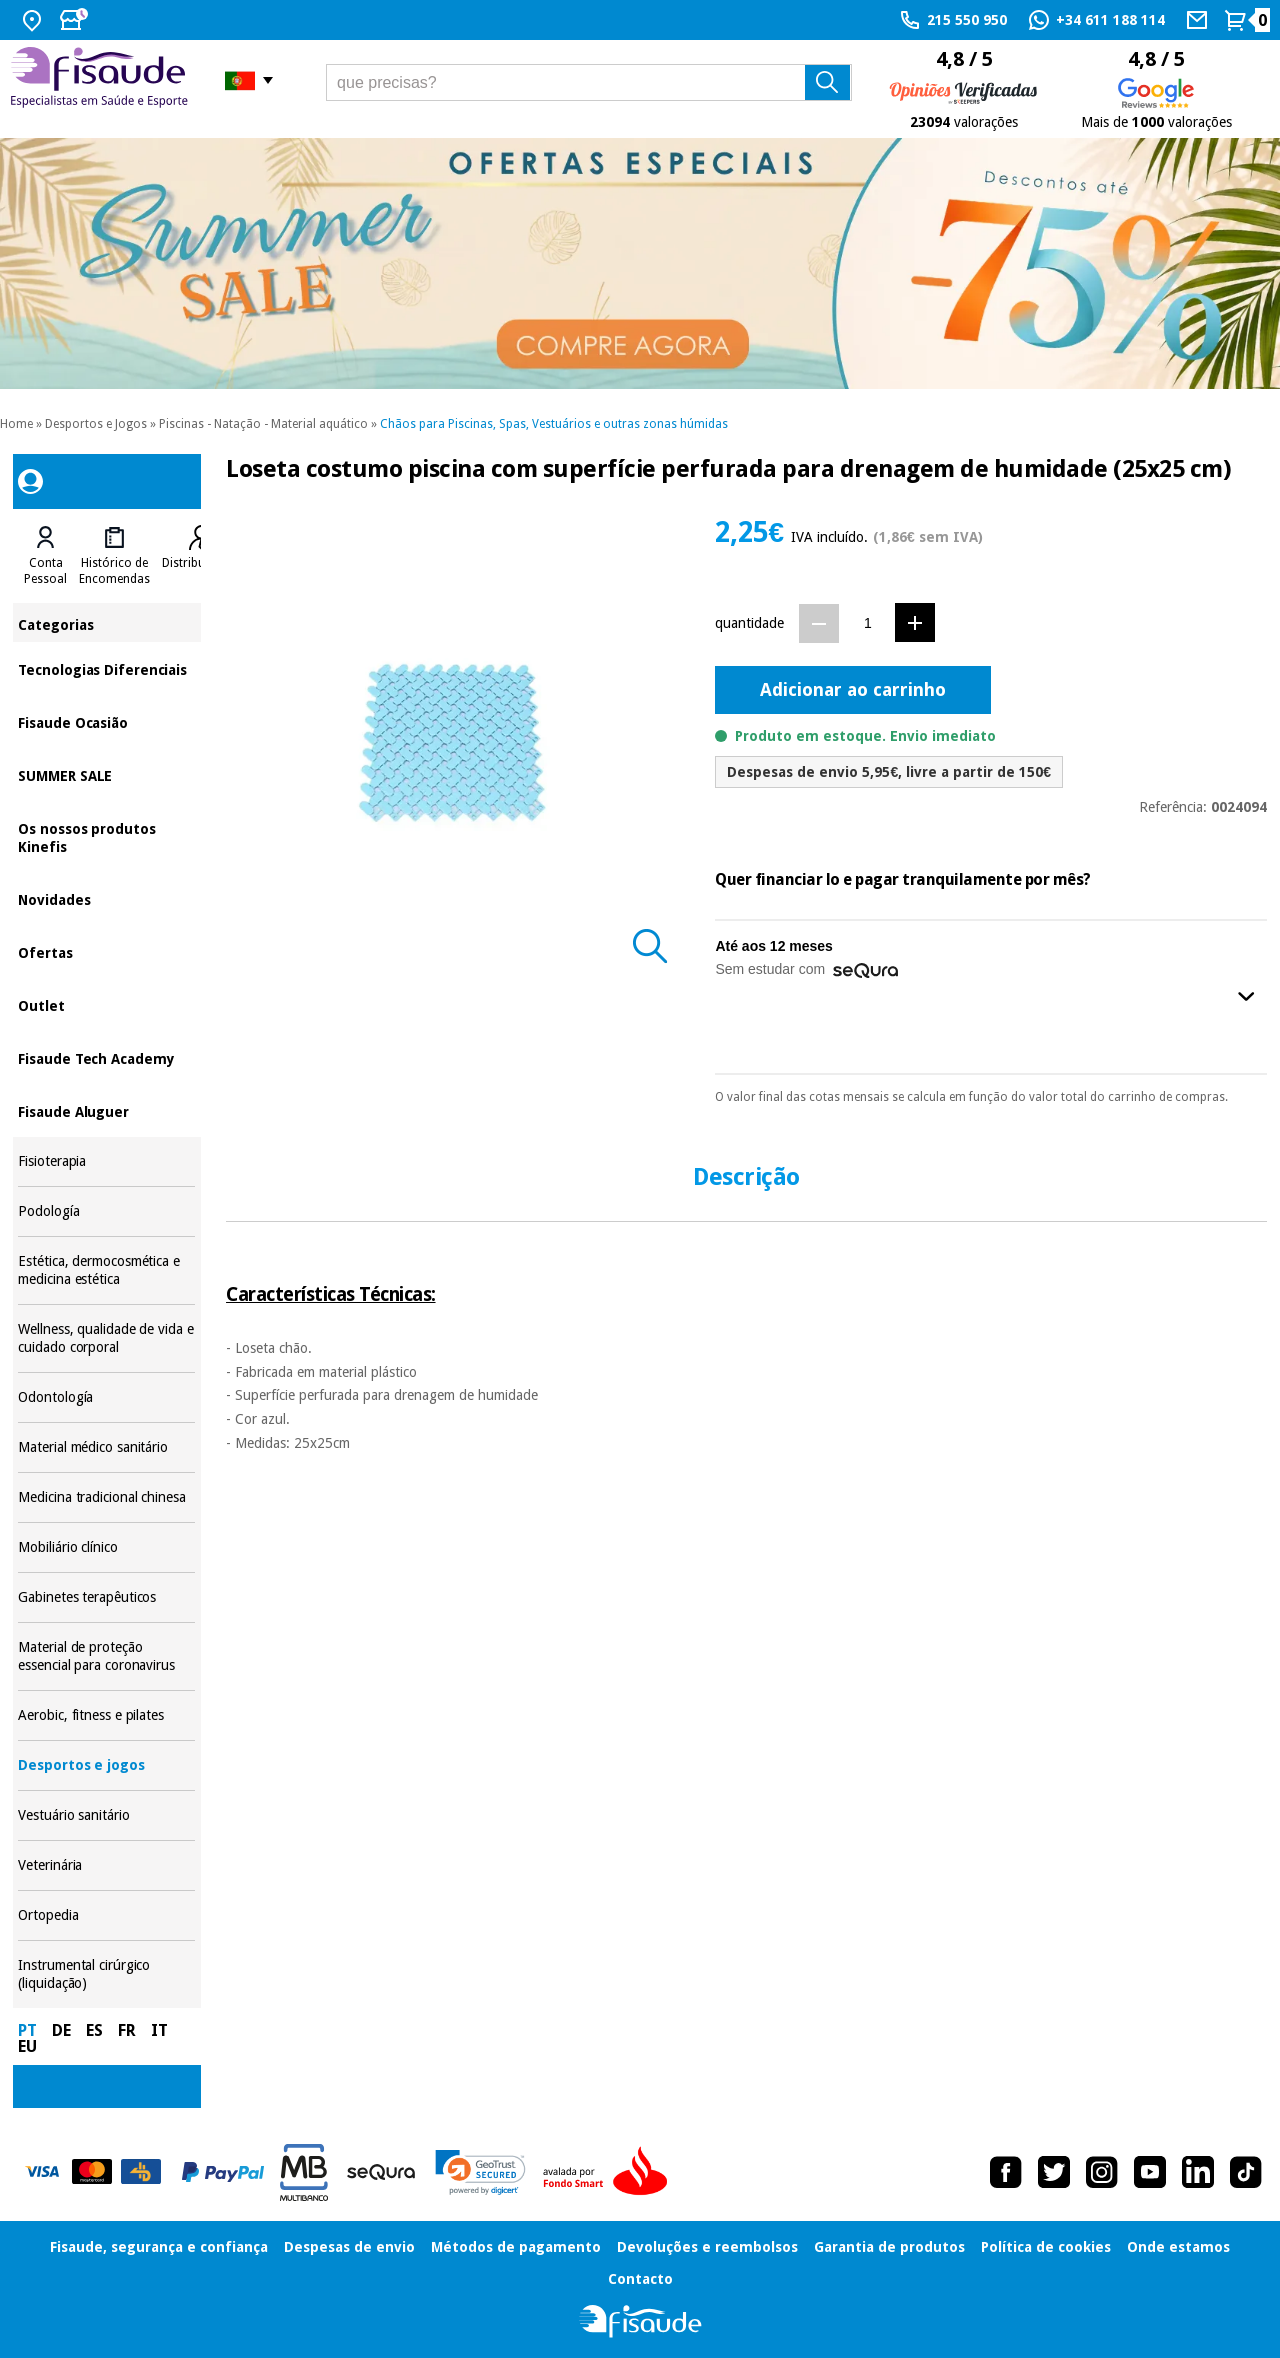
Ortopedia (106, 1915)
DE (61, 2030)
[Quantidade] (867, 622)
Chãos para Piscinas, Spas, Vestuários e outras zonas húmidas (554, 424)
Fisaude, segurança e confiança (159, 2247)
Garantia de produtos (889, 2247)
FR (127, 2030)
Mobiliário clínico (106, 1547)
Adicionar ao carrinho (853, 689)
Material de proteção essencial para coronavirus (106, 1656)
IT (159, 2030)
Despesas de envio (349, 2247)
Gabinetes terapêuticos (106, 1597)
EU (27, 2046)
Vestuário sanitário (106, 1815)
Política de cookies (1046, 2247)
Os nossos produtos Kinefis (106, 836)
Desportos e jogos (106, 1765)
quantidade (749, 623)
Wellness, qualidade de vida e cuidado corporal (106, 1338)
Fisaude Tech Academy (106, 1057)
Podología (106, 1211)
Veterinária (106, 1865)
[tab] (45, 556)
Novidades (106, 898)
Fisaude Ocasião (106, 721)
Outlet (106, 1004)
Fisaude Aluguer (106, 1110)
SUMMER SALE (106, 774)
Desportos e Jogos (96, 424)
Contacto (640, 2279)
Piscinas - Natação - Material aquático (263, 424)
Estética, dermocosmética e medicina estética (106, 1270)
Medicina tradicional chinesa (106, 1497)
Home (16, 424)
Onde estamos (1178, 2247)
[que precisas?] (589, 82)
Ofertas (106, 951)
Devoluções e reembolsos (707, 2247)
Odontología (106, 1397)
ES (94, 2030)
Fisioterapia (106, 1161)
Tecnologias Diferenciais (106, 668)
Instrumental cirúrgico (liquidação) (106, 1974)
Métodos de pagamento (516, 2247)
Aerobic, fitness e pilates (106, 1715)
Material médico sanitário (106, 1447)
